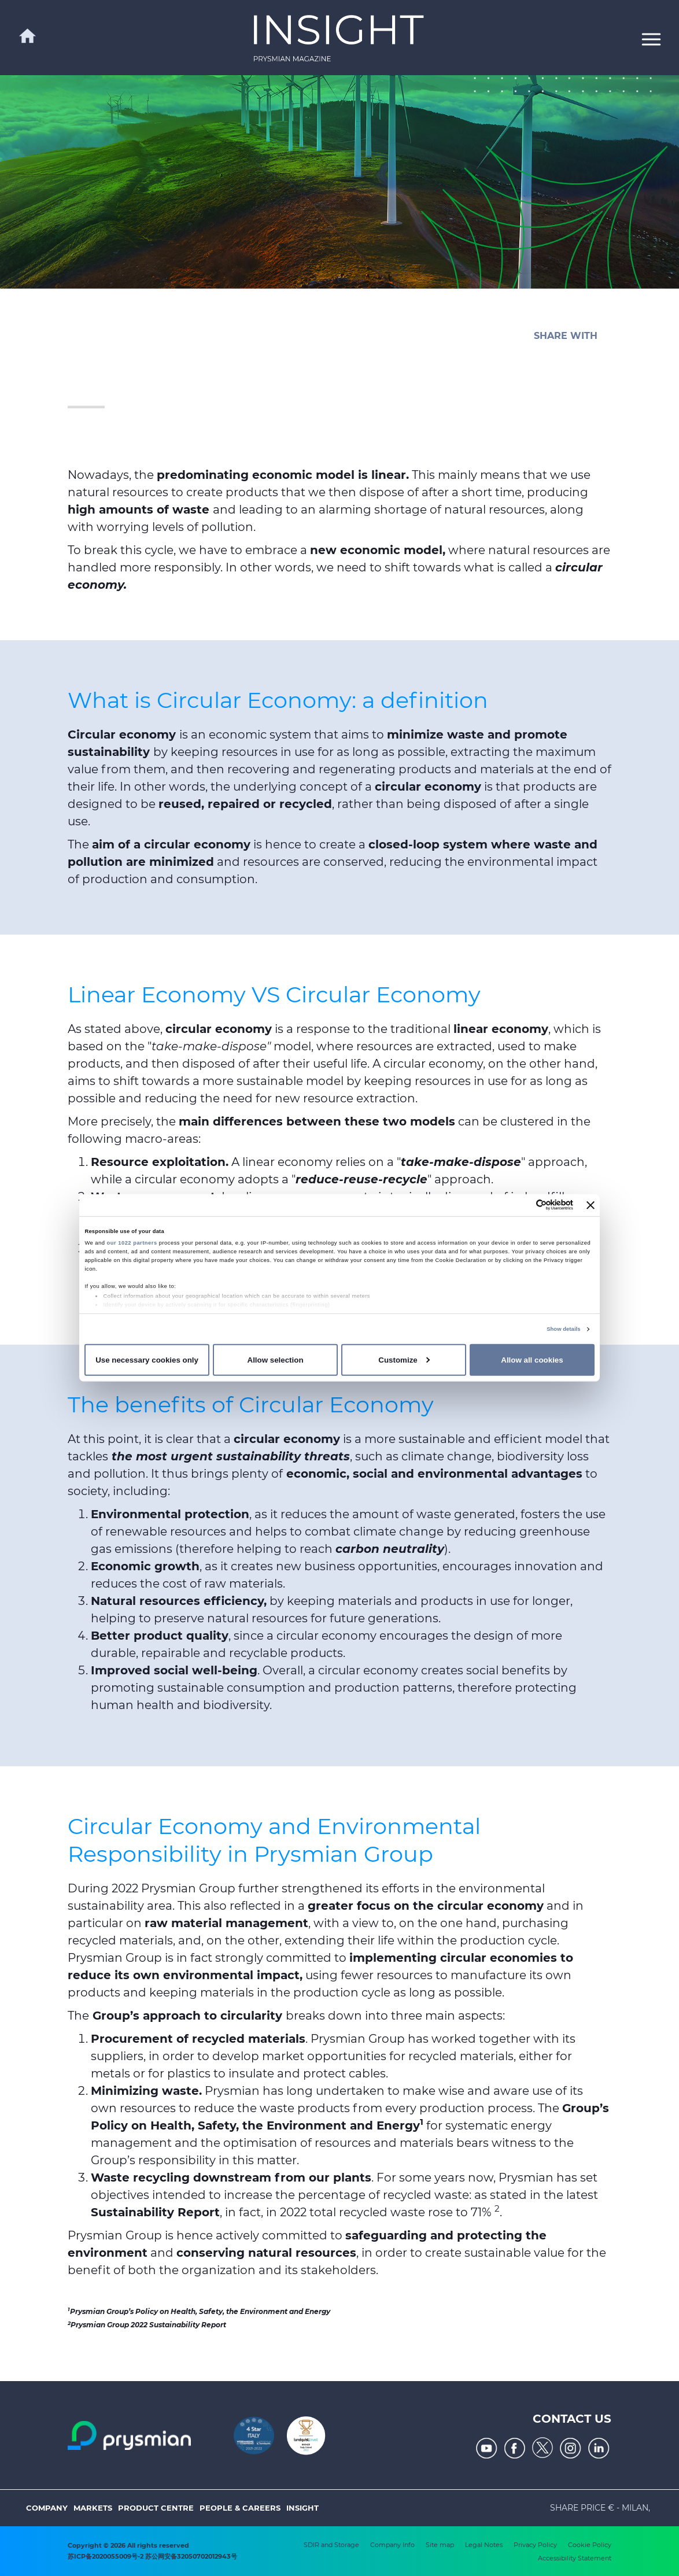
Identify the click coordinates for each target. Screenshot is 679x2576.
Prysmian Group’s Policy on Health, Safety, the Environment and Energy (200, 2311)
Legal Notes (484, 2545)
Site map (440, 2545)
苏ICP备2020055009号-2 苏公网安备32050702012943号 (152, 2556)
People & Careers (240, 2507)
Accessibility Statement (574, 2558)
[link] (339, 38)
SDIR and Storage (331, 2545)
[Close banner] (590, 1205)
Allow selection (276, 1360)
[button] (651, 38)
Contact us (572, 2419)
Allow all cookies (532, 1360)
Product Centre (156, 2507)
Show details (563, 1329)
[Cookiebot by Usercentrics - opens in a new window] (522, 1205)
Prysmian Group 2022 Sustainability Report (147, 2324)
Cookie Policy (589, 2545)
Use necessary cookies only (146, 1360)
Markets (92, 2507)
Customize (404, 1360)
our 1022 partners (132, 1243)
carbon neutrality (389, 1549)
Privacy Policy (535, 2545)
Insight (302, 2507)
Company (47, 2507)
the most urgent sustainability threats (229, 1456)
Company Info (392, 2545)
